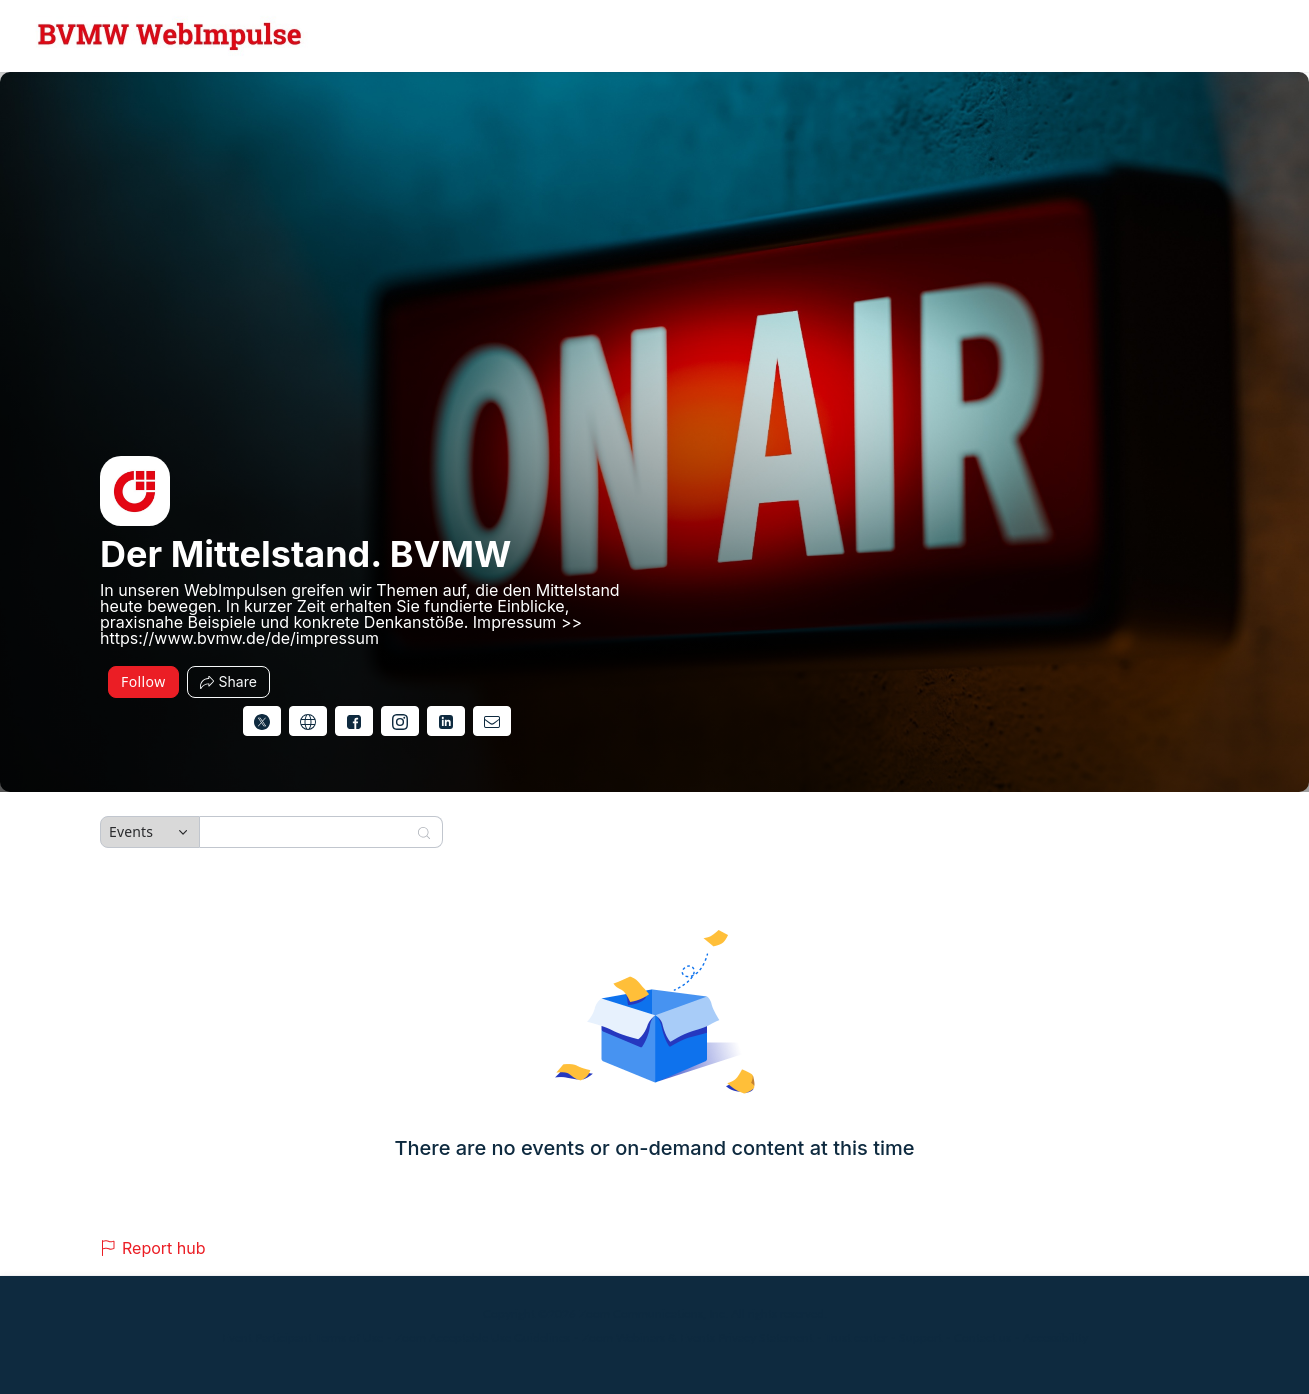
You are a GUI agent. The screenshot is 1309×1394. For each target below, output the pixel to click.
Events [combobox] (131, 831)
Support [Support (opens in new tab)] (920, 1337)
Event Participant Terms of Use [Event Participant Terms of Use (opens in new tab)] (302, 1337)
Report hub (153, 1248)
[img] (135, 491)
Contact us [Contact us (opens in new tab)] (982, 1337)
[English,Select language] (1236, 36)
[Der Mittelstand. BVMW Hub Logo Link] (170, 36)
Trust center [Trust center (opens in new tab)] (856, 1337)
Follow (143, 681)
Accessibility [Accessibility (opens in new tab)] (1055, 1337)
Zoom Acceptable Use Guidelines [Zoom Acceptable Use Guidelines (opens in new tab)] (482, 1337)
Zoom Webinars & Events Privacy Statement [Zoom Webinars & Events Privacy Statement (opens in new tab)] (697, 1337)
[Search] (308, 832)
